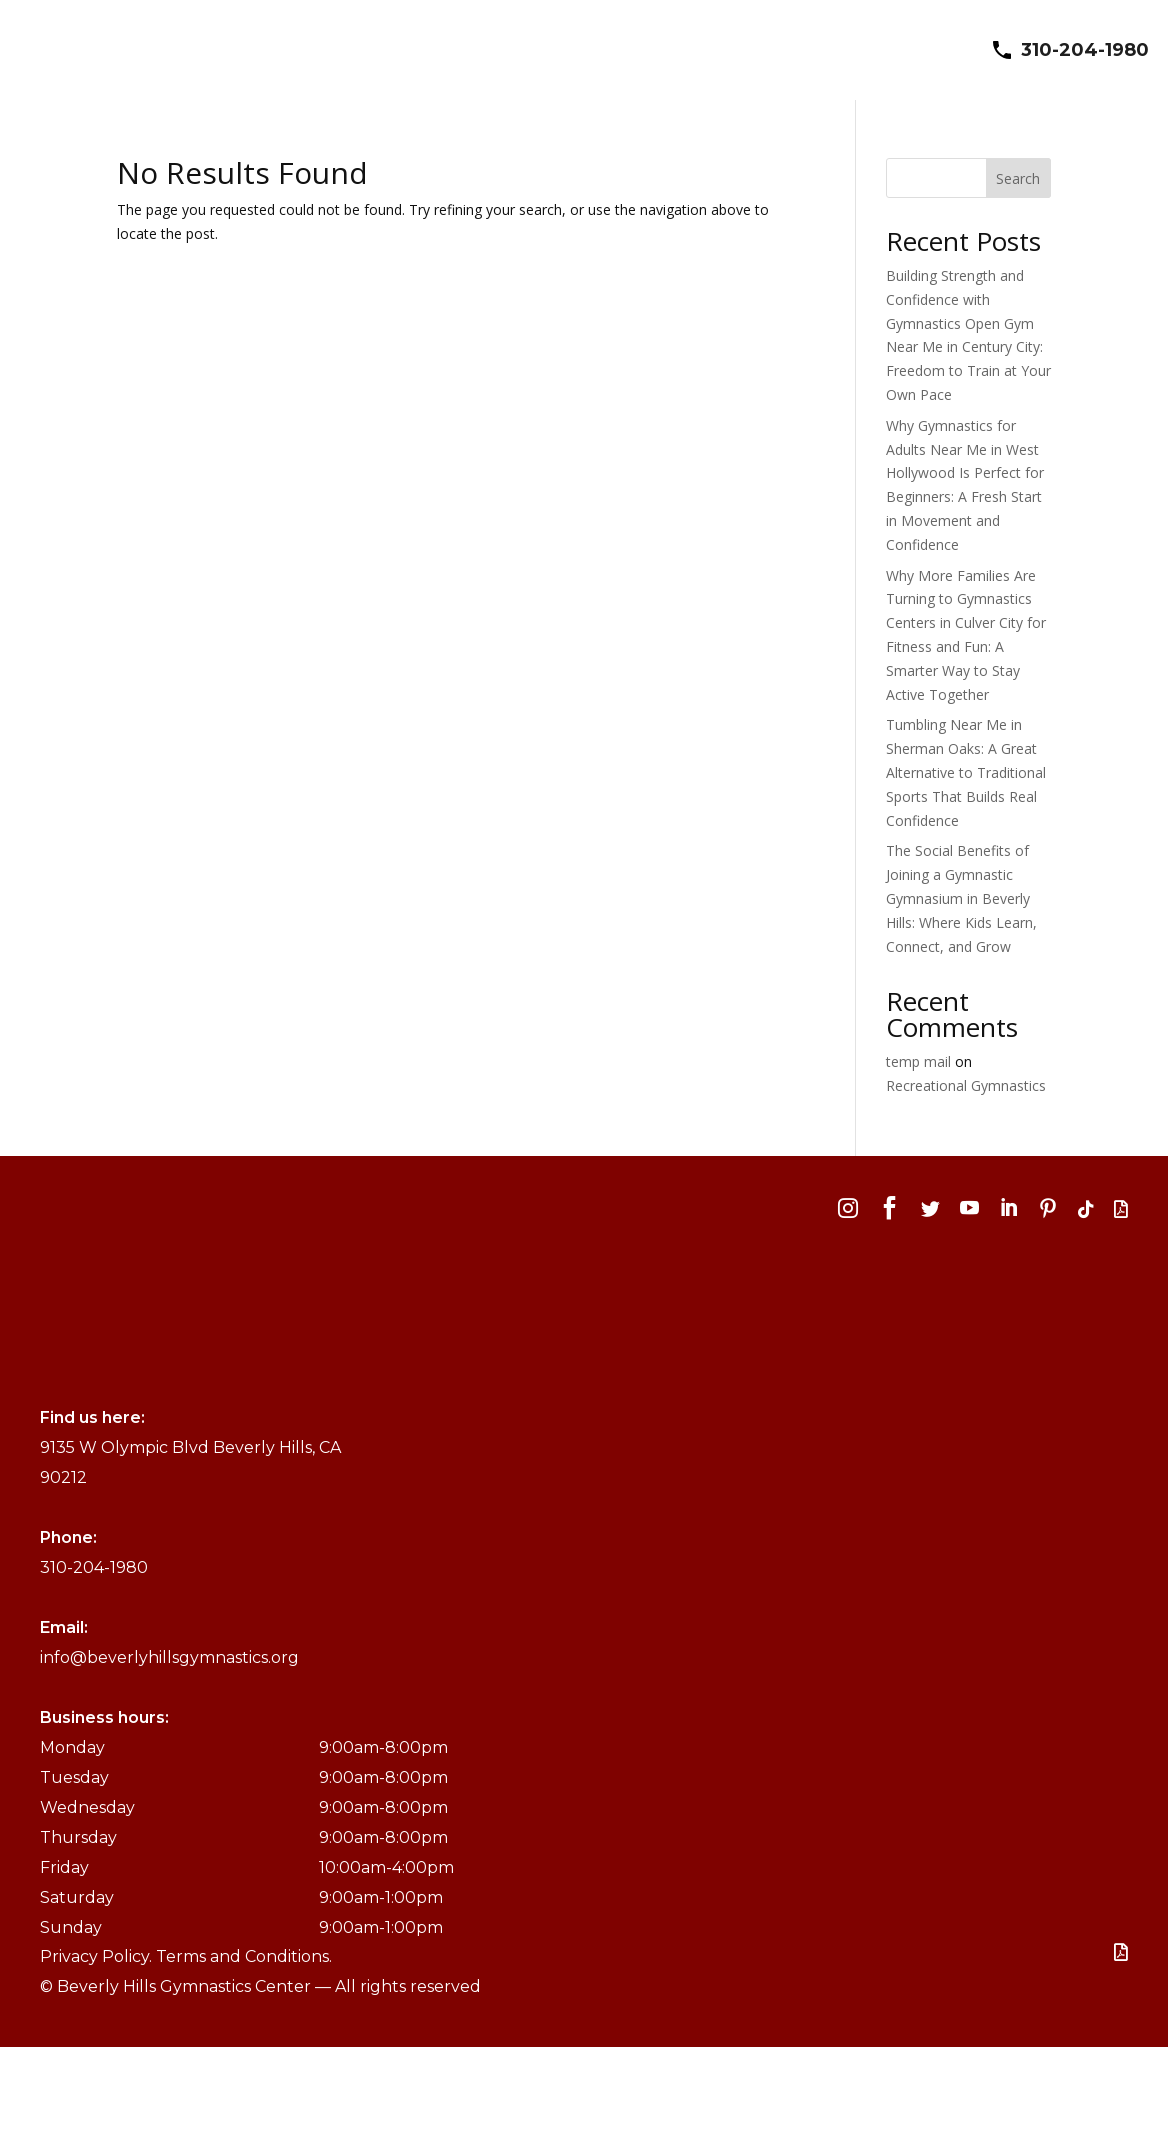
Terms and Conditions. (244, 1956)
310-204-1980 (1085, 50)
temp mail (918, 1061)
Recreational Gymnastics (966, 1085)
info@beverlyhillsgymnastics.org (169, 1656)
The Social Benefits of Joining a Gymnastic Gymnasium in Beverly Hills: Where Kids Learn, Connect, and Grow (961, 898)
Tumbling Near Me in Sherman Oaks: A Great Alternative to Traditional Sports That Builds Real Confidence (966, 772)
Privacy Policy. (98, 1956)
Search (1018, 178)
